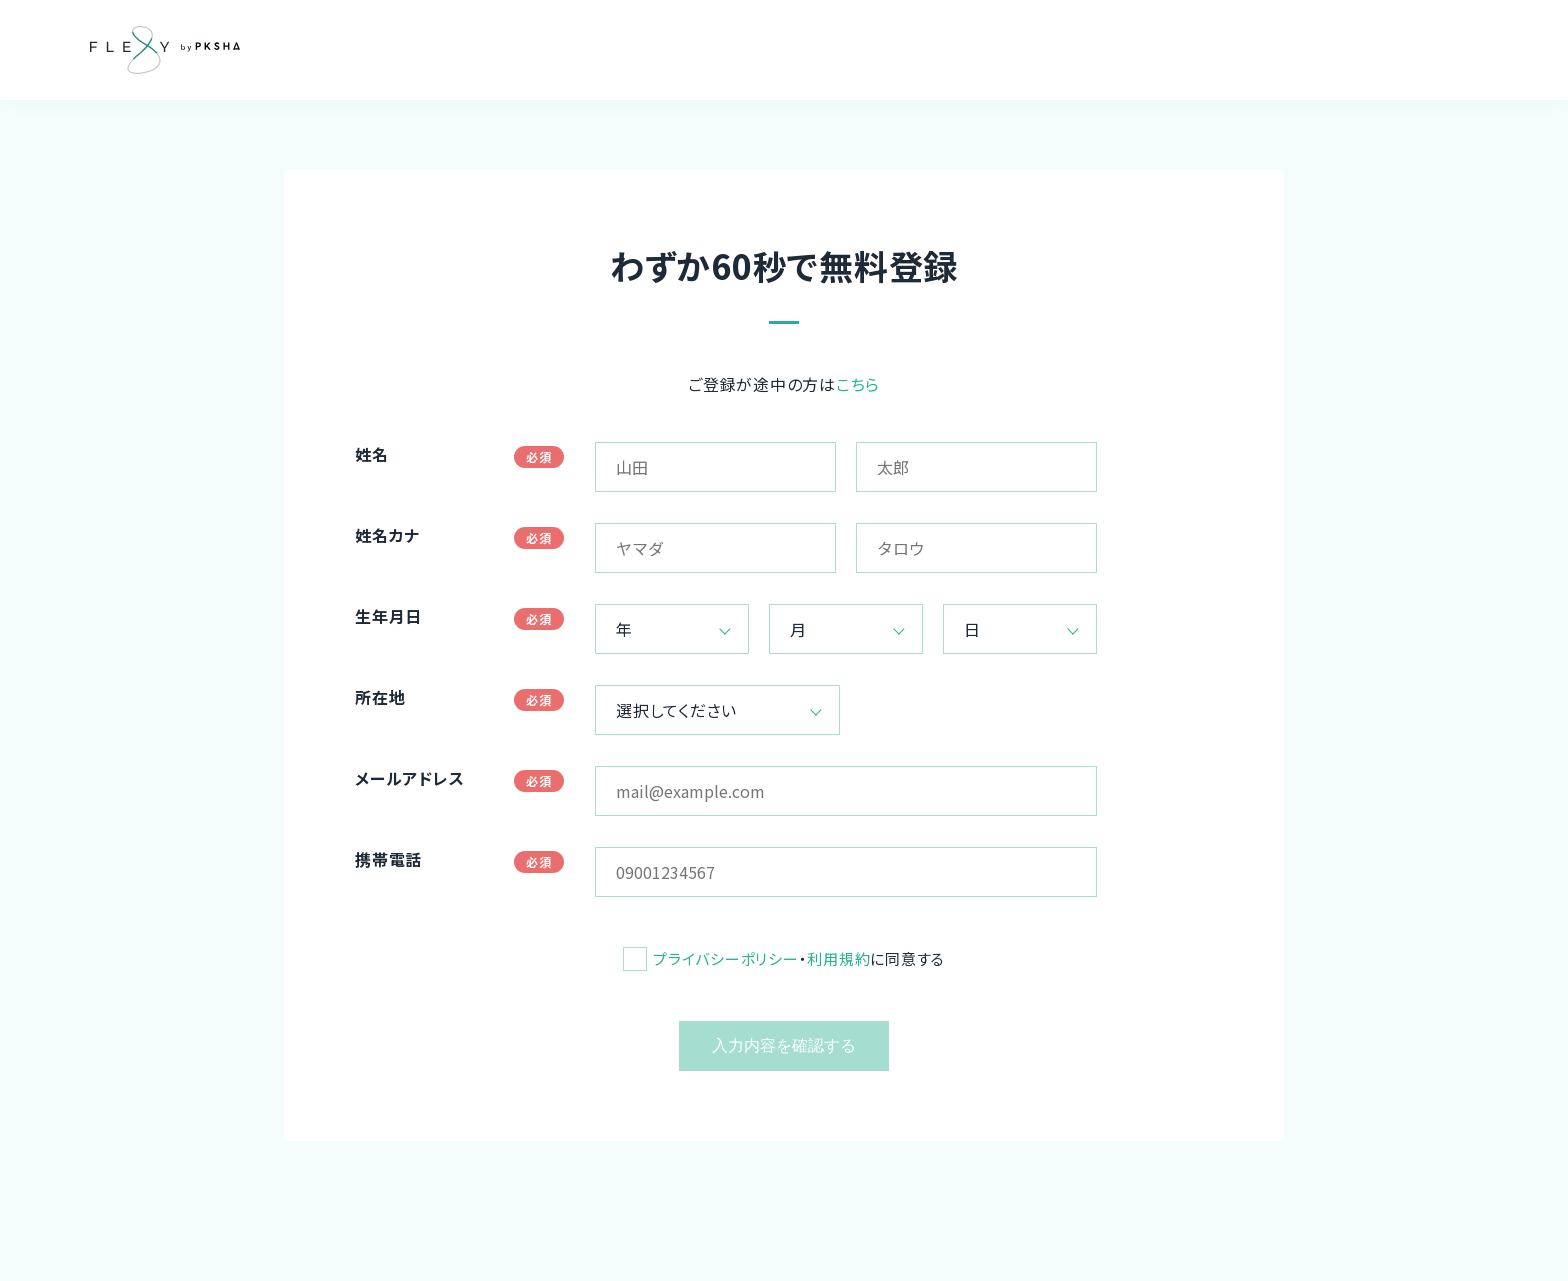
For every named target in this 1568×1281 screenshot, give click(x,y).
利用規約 (838, 958)
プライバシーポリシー (726, 958)
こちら (858, 384)
